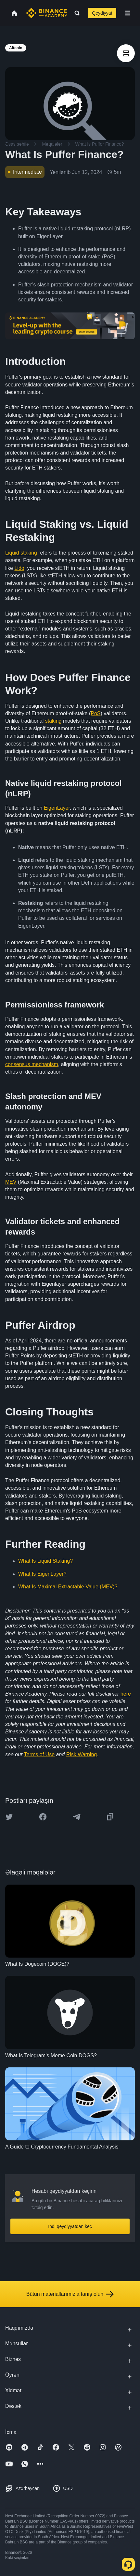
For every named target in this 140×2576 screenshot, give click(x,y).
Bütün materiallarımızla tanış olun (70, 2294)
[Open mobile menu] (127, 13)
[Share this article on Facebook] (43, 1817)
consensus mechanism (31, 1064)
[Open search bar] (75, 13)
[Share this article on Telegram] (77, 1817)
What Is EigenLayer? (42, 1574)
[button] (127, 13)
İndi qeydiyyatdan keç (70, 2226)
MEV (11, 1182)
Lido (19, 568)
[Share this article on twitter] (9, 1817)
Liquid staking (21, 553)
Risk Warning (81, 1754)
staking (53, 721)
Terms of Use (39, 1754)
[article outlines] (126, 53)
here (126, 1694)
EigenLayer (57, 808)
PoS (95, 713)
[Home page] (46, 13)
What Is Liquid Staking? (45, 1561)
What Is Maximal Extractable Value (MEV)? (68, 1586)
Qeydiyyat (102, 13)
